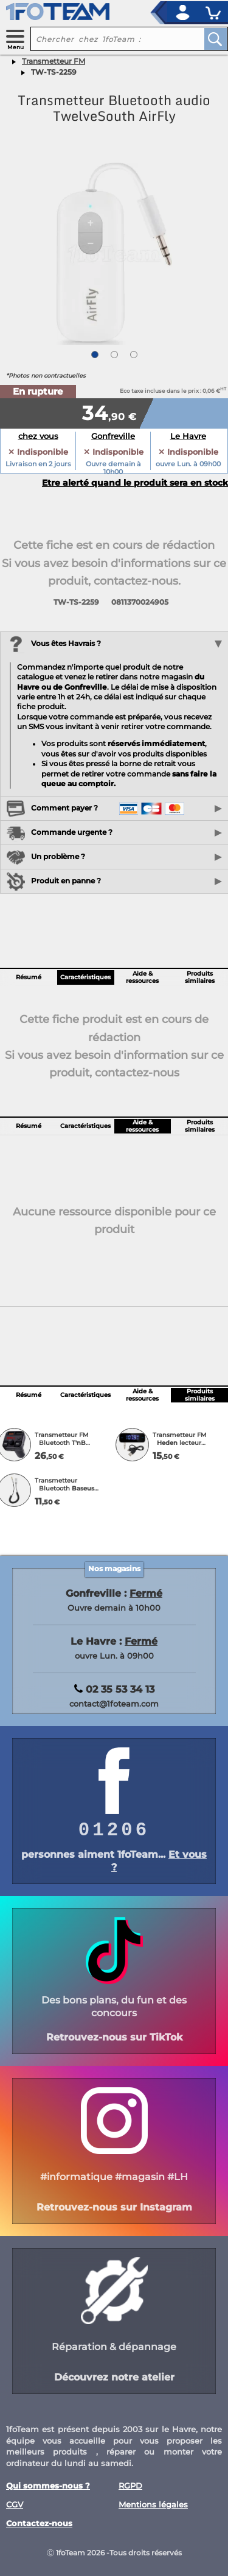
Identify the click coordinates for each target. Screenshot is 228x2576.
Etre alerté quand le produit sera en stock (135, 483)
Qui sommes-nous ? (48, 2485)
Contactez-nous (39, 2523)
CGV (14, 2504)
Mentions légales (153, 2504)
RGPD (130, 2485)
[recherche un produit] (107, 39)
